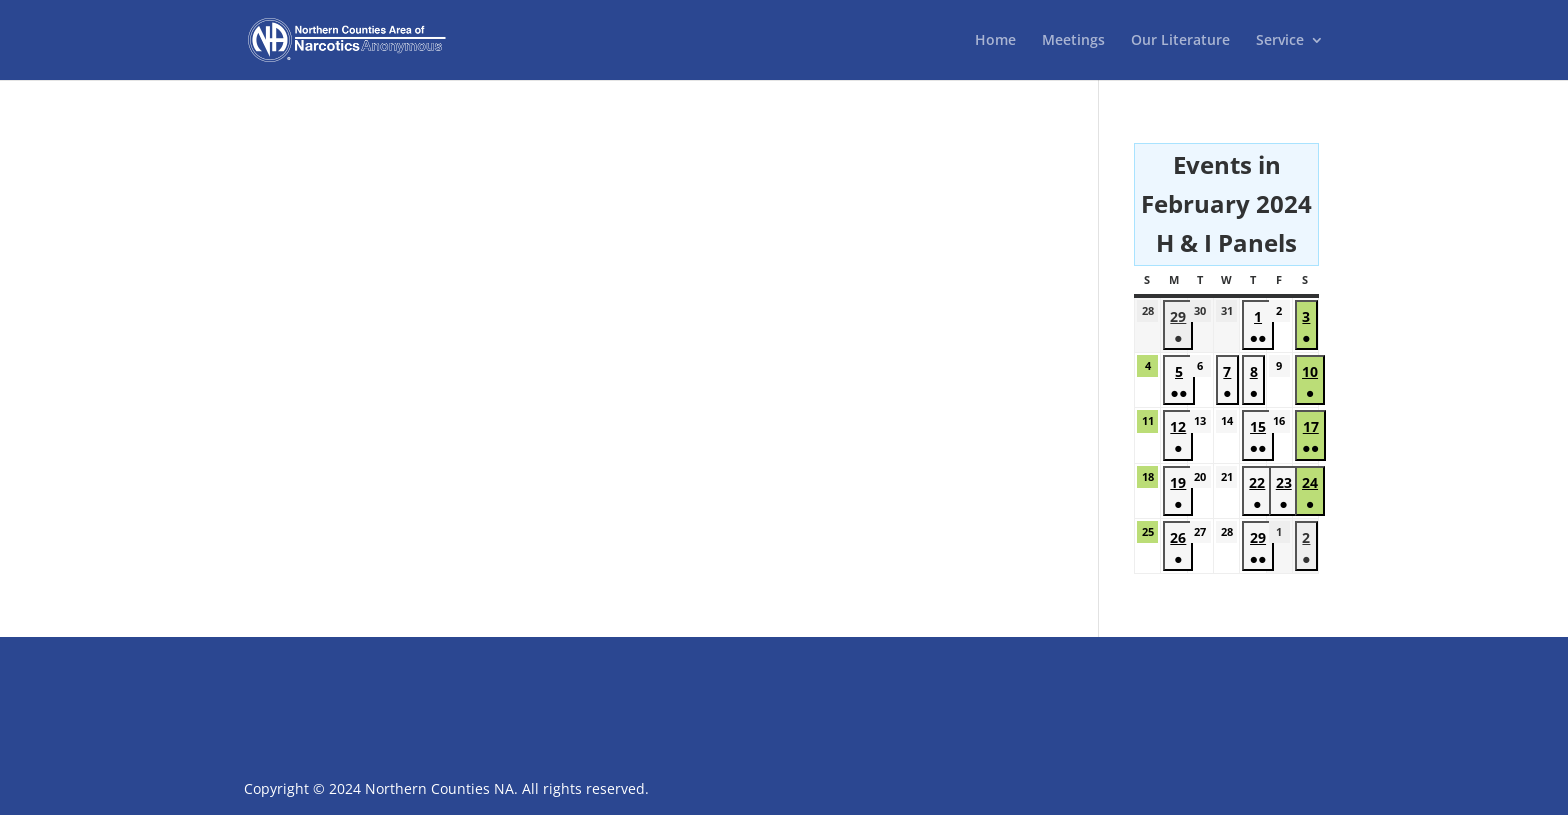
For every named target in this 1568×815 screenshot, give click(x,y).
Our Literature (1180, 41)
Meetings (1073, 41)
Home (995, 41)
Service (1280, 41)
